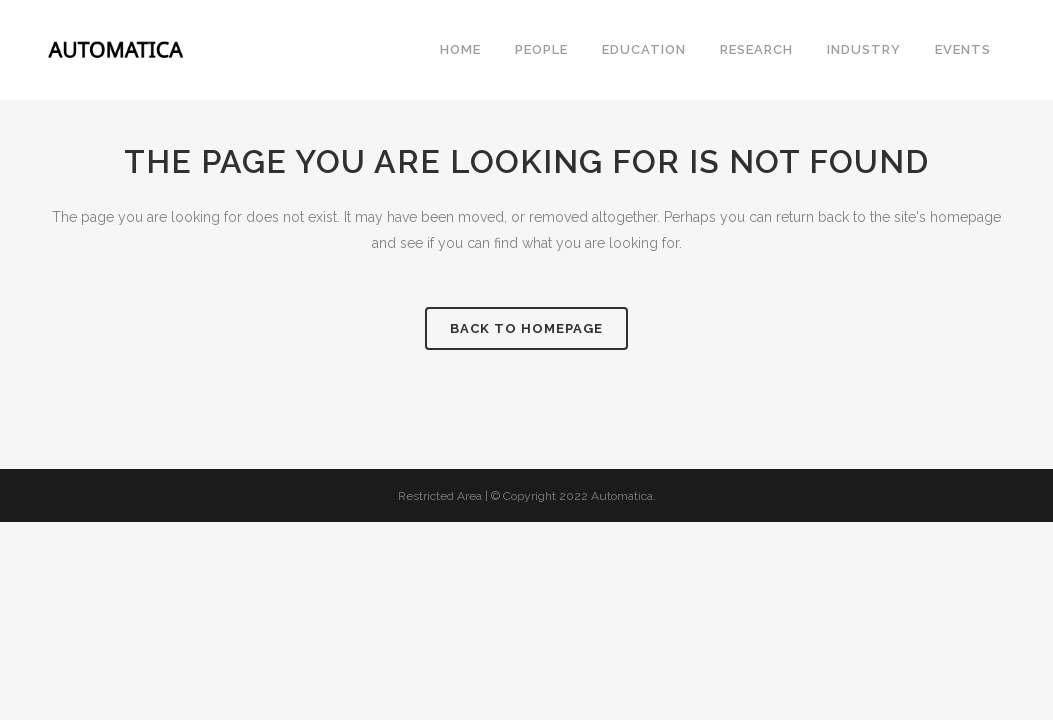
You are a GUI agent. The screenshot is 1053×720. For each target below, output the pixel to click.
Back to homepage (526, 328)
